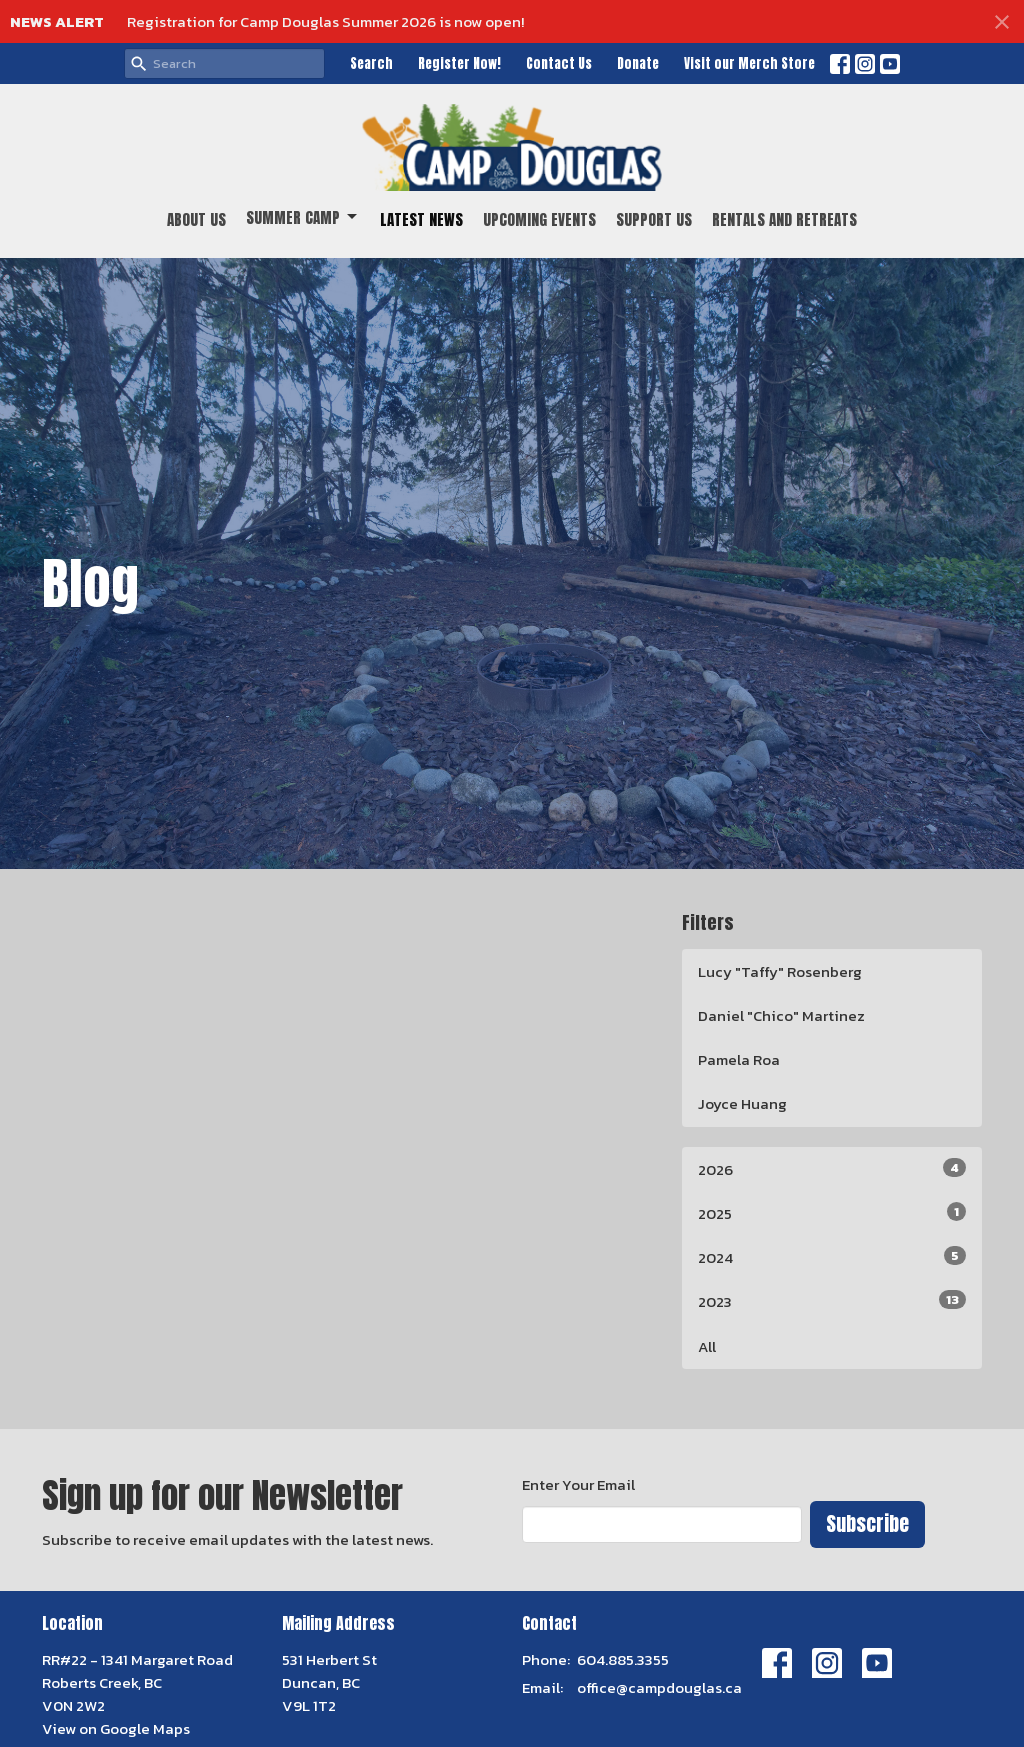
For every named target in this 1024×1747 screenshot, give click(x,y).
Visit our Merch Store (749, 63)
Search (371, 63)
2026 (832, 1169)
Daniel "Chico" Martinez (781, 1015)
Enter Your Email (578, 1484)
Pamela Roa (739, 1059)
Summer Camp (303, 217)
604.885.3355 (623, 1659)
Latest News (421, 219)
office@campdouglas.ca (659, 1687)
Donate (638, 63)
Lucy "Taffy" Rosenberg (780, 971)
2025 (832, 1213)
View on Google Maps (116, 1728)
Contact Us (559, 63)
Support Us (654, 219)
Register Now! (459, 63)
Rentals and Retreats (784, 219)
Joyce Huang (742, 1103)
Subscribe (867, 1523)
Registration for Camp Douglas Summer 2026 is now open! (325, 21)
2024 (832, 1257)
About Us (196, 219)
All (707, 1346)
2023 (832, 1301)
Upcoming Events (539, 219)
